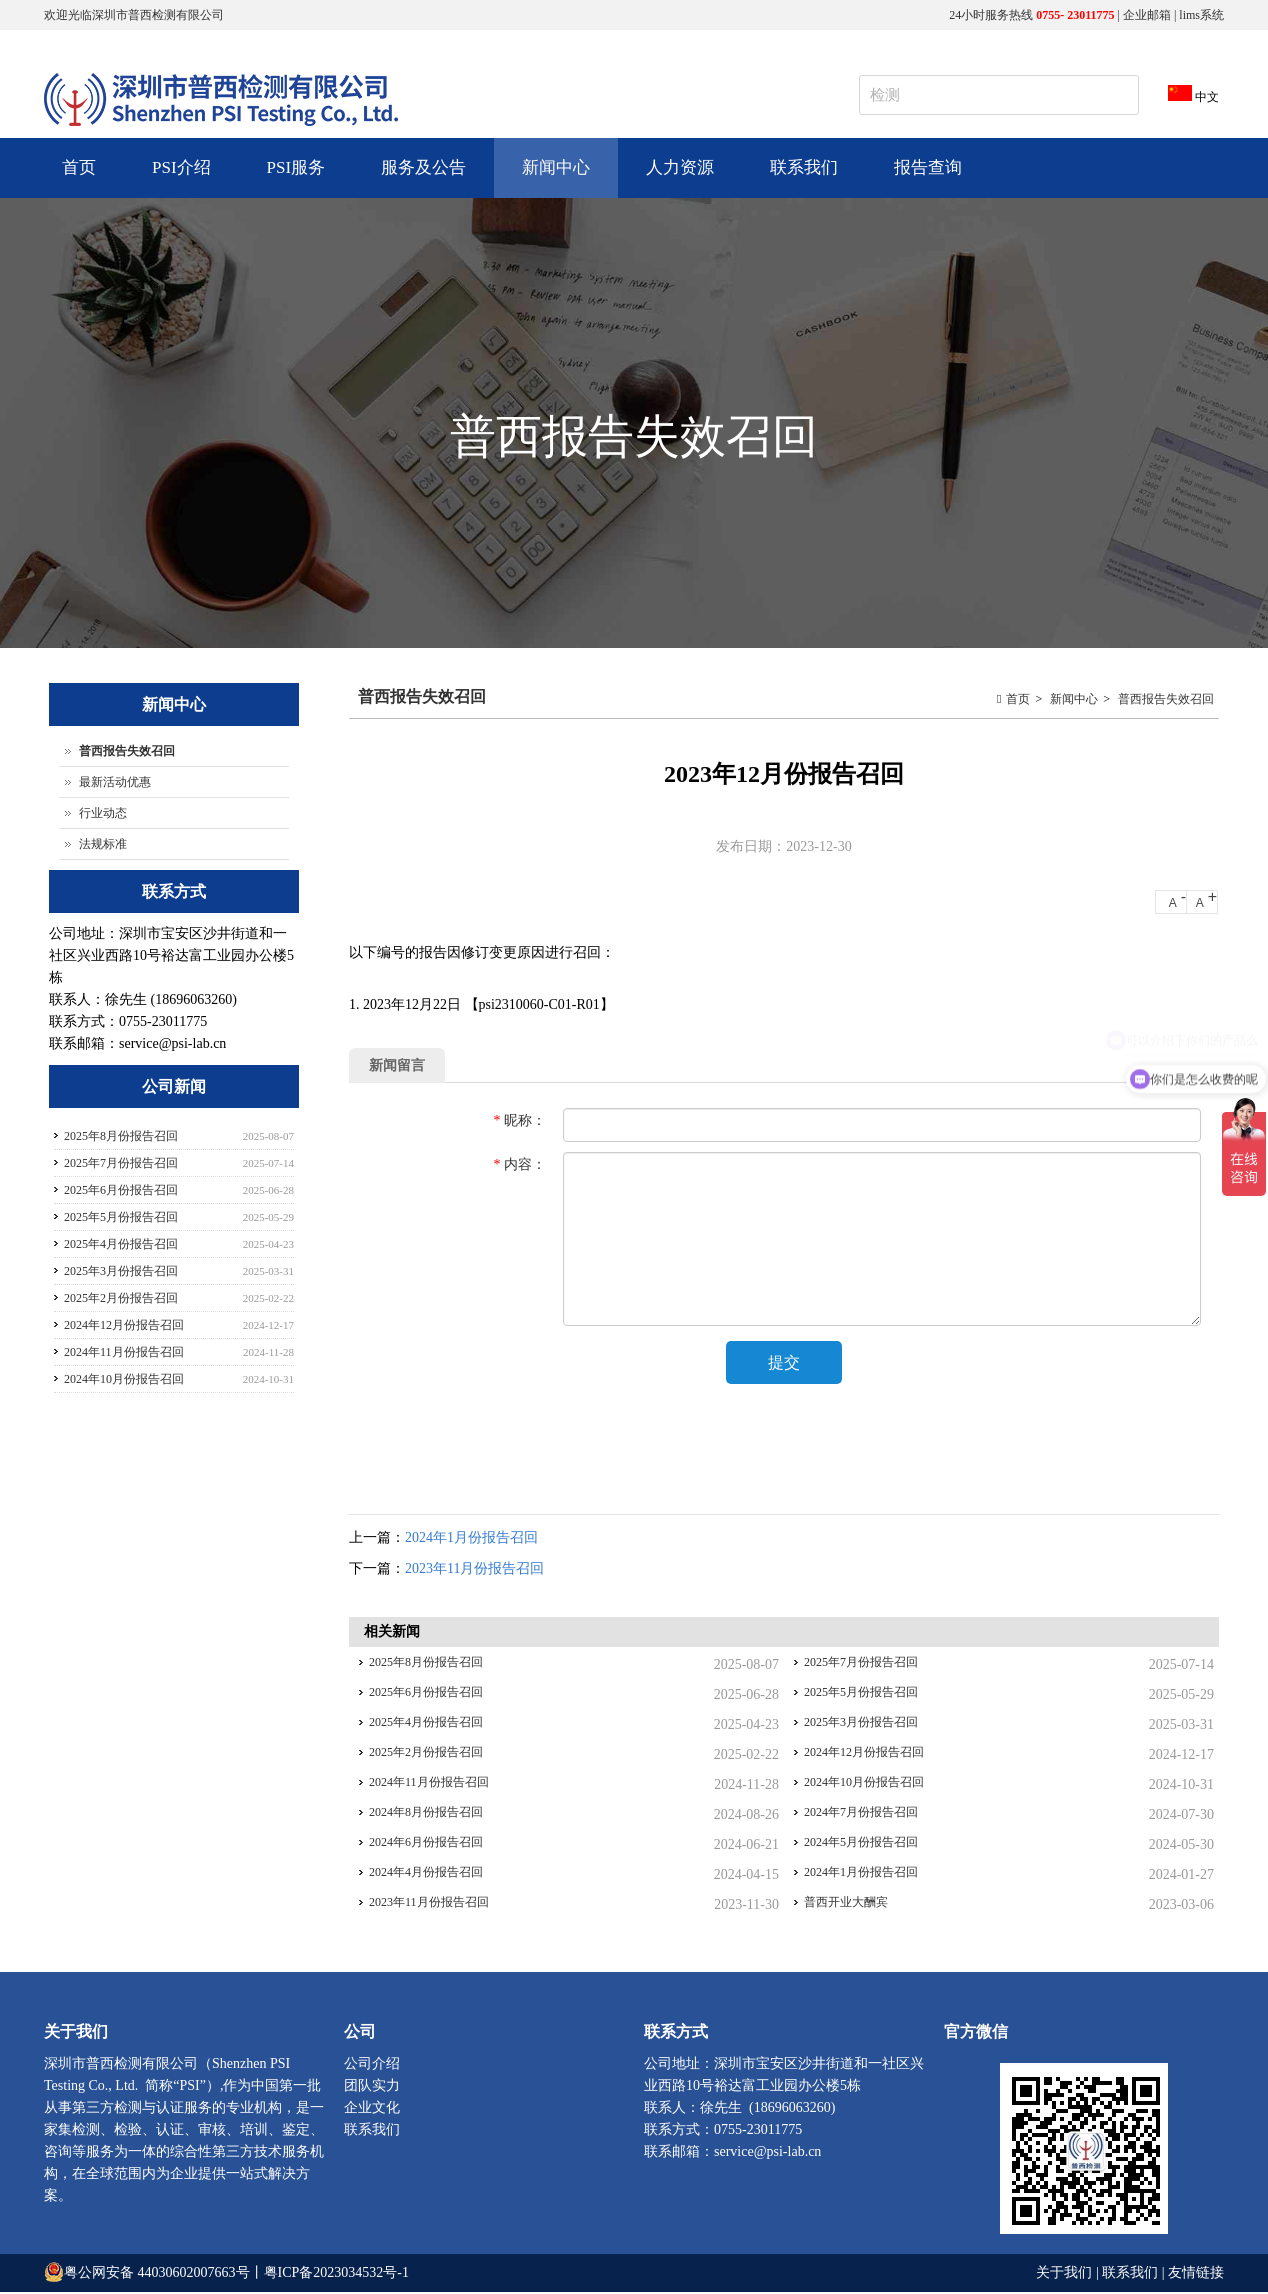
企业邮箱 (1147, 15)
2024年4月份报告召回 (426, 1874)
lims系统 (1201, 15)
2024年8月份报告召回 (426, 1814)
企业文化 (372, 2109)
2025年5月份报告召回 (861, 1694)
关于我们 (1066, 2274)
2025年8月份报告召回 (426, 1664)
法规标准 (103, 844)
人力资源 (677, 178)
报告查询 (928, 167)
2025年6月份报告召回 (426, 1694)
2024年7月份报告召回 (861, 1814)
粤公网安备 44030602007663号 (157, 2274)
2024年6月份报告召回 (426, 1844)
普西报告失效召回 (1166, 699)
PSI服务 (294, 178)
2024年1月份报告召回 (471, 1539)
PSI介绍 (179, 178)
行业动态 (103, 813)
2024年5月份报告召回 (861, 1844)
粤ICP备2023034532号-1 (336, 2274)
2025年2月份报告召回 (426, 1754)
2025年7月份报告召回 (861, 1664)
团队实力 (372, 2087)
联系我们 (804, 167)
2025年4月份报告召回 (426, 1724)
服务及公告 (421, 178)
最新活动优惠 (115, 782)
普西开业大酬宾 (846, 1904)
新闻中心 (553, 178)
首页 (79, 167)
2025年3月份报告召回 (861, 1724)
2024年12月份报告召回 (864, 1754)
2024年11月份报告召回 (429, 1784)
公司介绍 (372, 2065)
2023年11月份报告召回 (474, 1570)
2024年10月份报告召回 (864, 1784)
